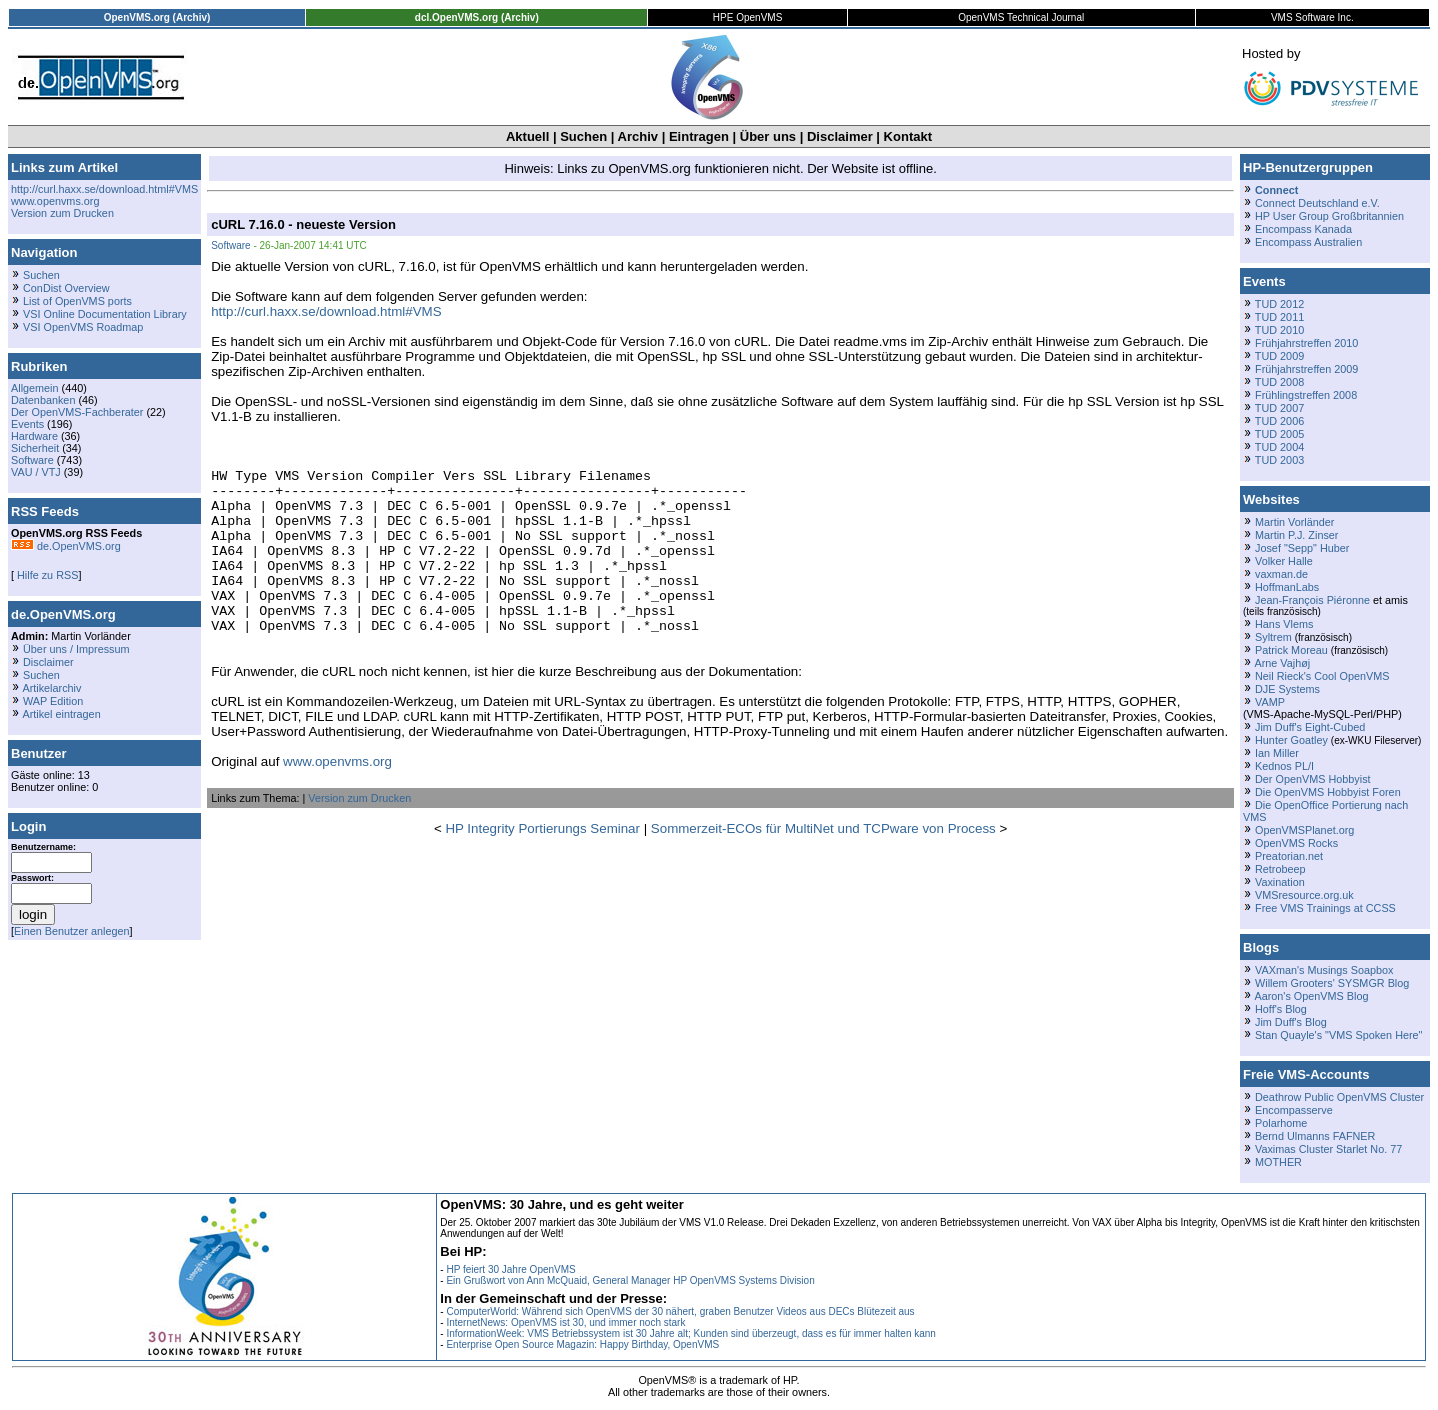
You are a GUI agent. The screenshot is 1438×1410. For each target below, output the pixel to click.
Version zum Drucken (62, 213)
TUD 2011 (1279, 317)
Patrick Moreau (1291, 650)
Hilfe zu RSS (46, 575)
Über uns (768, 136)
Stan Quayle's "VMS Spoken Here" (1338, 1035)
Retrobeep (1280, 869)
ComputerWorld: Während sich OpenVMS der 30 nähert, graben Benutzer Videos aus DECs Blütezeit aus (680, 1311)
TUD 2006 (1279, 421)
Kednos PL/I (1284, 766)
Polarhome (1281, 1123)
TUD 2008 (1279, 382)
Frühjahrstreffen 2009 (1306, 369)
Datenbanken (43, 400)
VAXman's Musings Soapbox (1324, 970)
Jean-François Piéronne (1312, 600)
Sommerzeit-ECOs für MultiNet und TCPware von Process (823, 864)
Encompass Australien (1308, 242)
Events (27, 424)
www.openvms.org (55, 201)
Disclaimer (840, 136)
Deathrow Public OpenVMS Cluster (1339, 1097)
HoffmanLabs (1287, 587)
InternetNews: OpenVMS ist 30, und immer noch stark (565, 1322)
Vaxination (1280, 882)
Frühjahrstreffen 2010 (1306, 343)
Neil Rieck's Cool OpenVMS (1322, 676)
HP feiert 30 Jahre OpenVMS (510, 1269)
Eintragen (699, 136)
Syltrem (1273, 637)
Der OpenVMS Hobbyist (1313, 779)
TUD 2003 (1279, 460)
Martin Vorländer (1294, 522)
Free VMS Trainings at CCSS (1325, 908)
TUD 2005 (1279, 434)
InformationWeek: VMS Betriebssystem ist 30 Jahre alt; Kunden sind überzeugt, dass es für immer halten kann (691, 1333)
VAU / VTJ (36, 472)
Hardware (34, 436)
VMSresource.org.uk (1304, 895)
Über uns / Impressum (76, 649)
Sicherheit (35, 448)
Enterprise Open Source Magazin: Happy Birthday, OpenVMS (582, 1344)
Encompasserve (1294, 1110)
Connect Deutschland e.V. (1317, 203)
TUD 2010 (1279, 330)
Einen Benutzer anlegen (72, 931)
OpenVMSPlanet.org (1304, 830)
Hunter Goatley (1291, 740)
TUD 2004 (1279, 447)
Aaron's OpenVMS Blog (1311, 996)
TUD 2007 (1279, 408)
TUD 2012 (1279, 304)
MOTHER (1278, 1162)
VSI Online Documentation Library (105, 314)
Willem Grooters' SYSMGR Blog (1332, 983)
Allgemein (35, 388)
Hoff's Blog (1281, 1009)
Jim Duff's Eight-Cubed (1310, 727)
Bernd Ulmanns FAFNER (1315, 1136)
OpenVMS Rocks (1296, 843)
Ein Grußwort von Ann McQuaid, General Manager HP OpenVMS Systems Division (630, 1280)
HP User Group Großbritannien (1329, 216)
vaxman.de (1281, 574)
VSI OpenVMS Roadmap (83, 327)
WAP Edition (53, 701)
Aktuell (527, 136)
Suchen (583, 136)
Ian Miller (1277, 753)
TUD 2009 (1279, 356)
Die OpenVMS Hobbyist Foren (1328, 792)
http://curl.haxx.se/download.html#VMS (104, 189)
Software (32, 460)
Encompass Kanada (1303, 229)
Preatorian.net (1289, 856)
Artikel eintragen (61, 714)
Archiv (638, 136)
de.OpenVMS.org (66, 546)
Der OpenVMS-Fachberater (77, 412)
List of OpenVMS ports (77, 301)
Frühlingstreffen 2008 (1306, 395)
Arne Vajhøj (1282, 663)
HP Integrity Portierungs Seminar (542, 864)
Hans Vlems (1284, 624)
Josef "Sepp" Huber (1302, 548)
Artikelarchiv (51, 688)
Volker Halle (1284, 561)
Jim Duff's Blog (1291, 1022)
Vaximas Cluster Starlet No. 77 (1328, 1149)
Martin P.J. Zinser (1296, 535)
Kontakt (908, 136)
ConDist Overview (66, 288)
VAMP (1270, 702)
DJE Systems (1287, 689)
